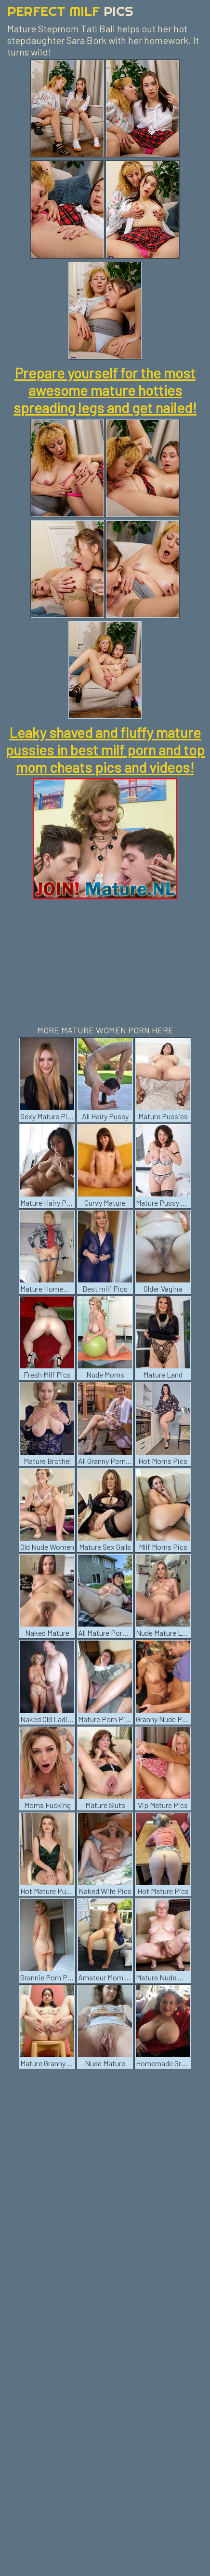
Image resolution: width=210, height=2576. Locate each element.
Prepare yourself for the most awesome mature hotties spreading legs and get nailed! (105, 390)
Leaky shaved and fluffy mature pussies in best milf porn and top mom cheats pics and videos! (105, 750)
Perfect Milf (70, 10)
